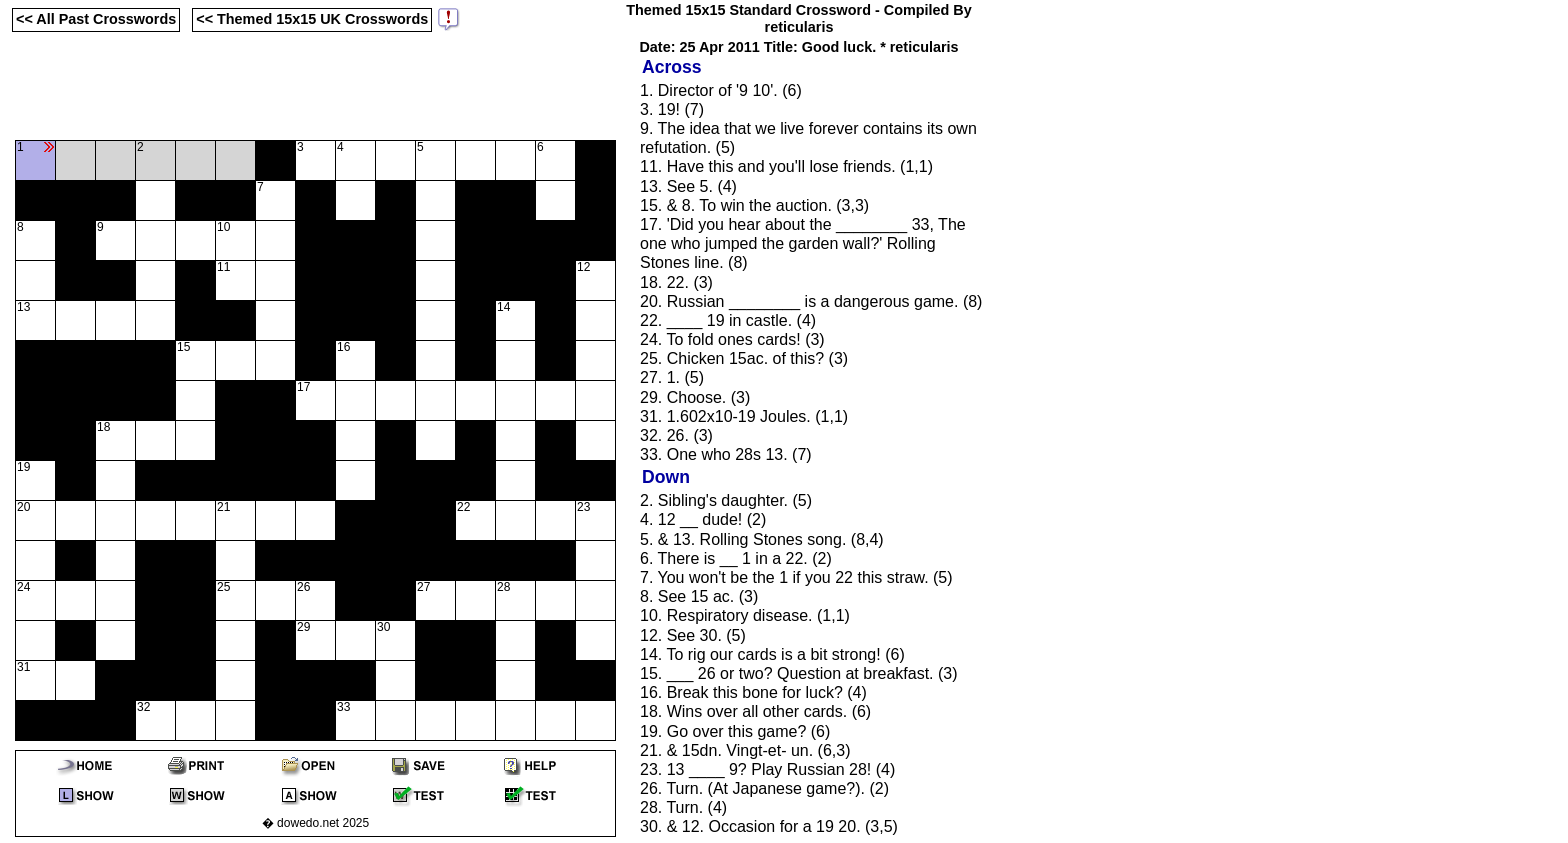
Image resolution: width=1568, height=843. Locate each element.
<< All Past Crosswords (96, 19)
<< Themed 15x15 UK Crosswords (312, 19)
